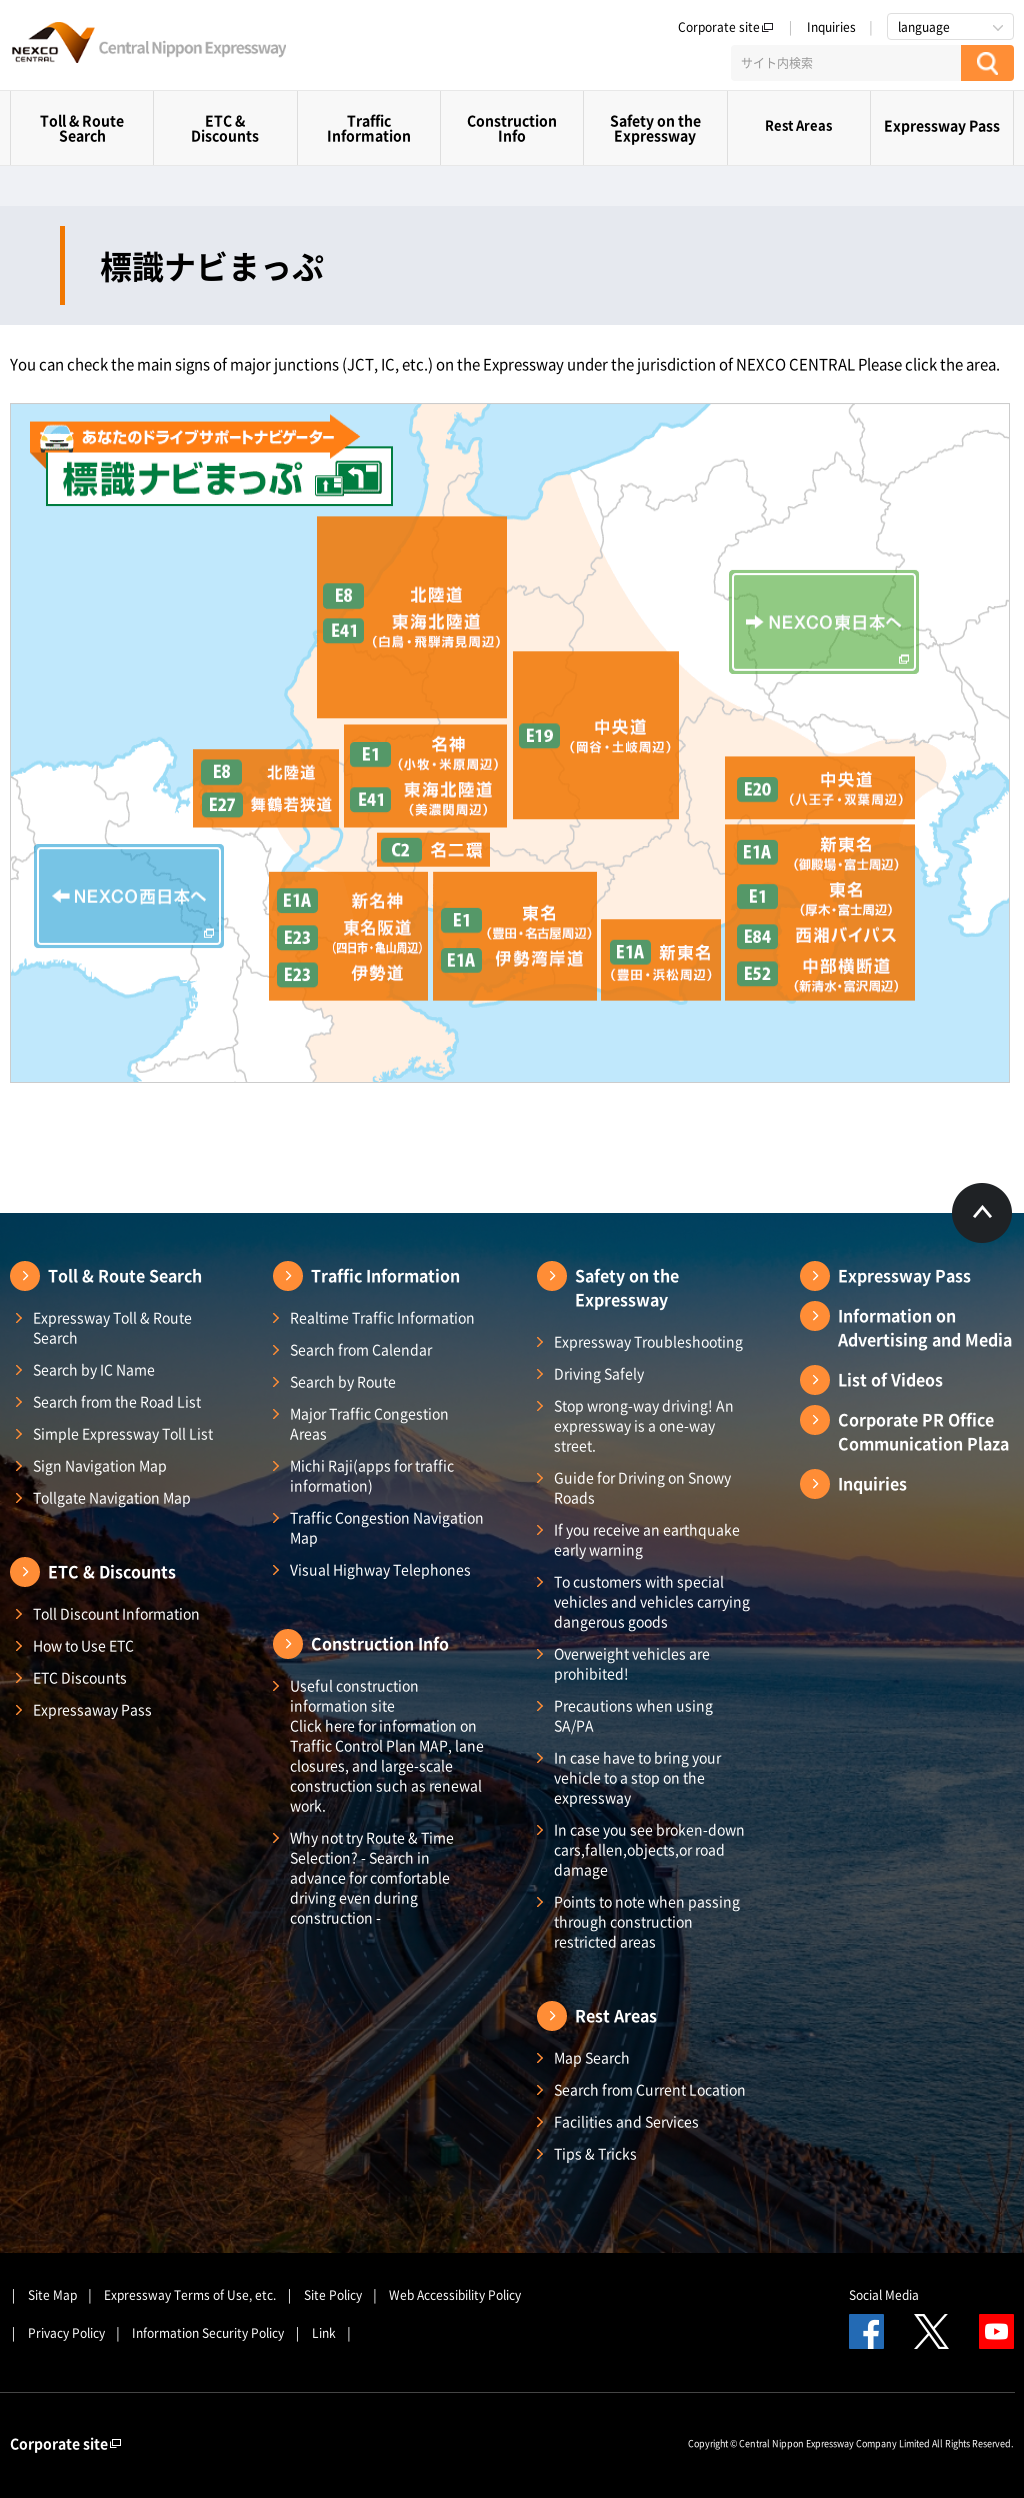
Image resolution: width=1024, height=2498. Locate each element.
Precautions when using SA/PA (633, 1715)
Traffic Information (369, 127)
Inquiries (831, 27)
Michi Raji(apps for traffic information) (372, 1475)
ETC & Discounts (225, 127)
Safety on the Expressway (655, 127)
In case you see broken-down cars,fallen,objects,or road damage (649, 1849)
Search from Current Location (650, 2089)
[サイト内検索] (846, 63)
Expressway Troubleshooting (648, 1341)
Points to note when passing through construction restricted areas (647, 1921)
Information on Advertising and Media (925, 1327)
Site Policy (333, 2295)
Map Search (592, 2057)
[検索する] (987, 63)
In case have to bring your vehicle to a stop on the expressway (637, 1777)
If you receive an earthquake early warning (647, 1539)
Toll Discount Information (116, 1613)
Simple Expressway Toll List (123, 1433)
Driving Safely (599, 1373)
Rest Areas (798, 124)
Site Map (52, 2295)
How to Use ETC (83, 1645)
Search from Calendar (361, 1349)
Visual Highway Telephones (380, 1569)
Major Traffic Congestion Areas (369, 1423)
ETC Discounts (80, 1677)
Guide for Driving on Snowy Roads (642, 1487)
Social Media (884, 2295)
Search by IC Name (94, 1369)
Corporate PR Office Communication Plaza (923, 1431)
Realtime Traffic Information (382, 1317)
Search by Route (343, 1381)
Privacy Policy (66, 2333)
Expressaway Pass (92, 1709)
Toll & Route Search (82, 127)
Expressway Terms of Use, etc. (190, 2295)
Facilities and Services (626, 2121)
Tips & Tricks (595, 2153)
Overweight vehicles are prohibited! (632, 1663)
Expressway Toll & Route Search (112, 1327)
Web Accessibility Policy (455, 2295)
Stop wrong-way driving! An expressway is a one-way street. (644, 1425)
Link (324, 2333)
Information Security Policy (208, 2333)
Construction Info (512, 127)
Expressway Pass (942, 125)
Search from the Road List (117, 1401)
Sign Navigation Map (100, 1465)
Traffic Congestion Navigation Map (387, 1527)
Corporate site (726, 27)
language (924, 27)
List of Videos (890, 1379)
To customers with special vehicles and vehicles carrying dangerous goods (652, 1601)
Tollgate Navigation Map (112, 1497)
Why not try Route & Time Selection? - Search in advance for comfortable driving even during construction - (372, 1877)
